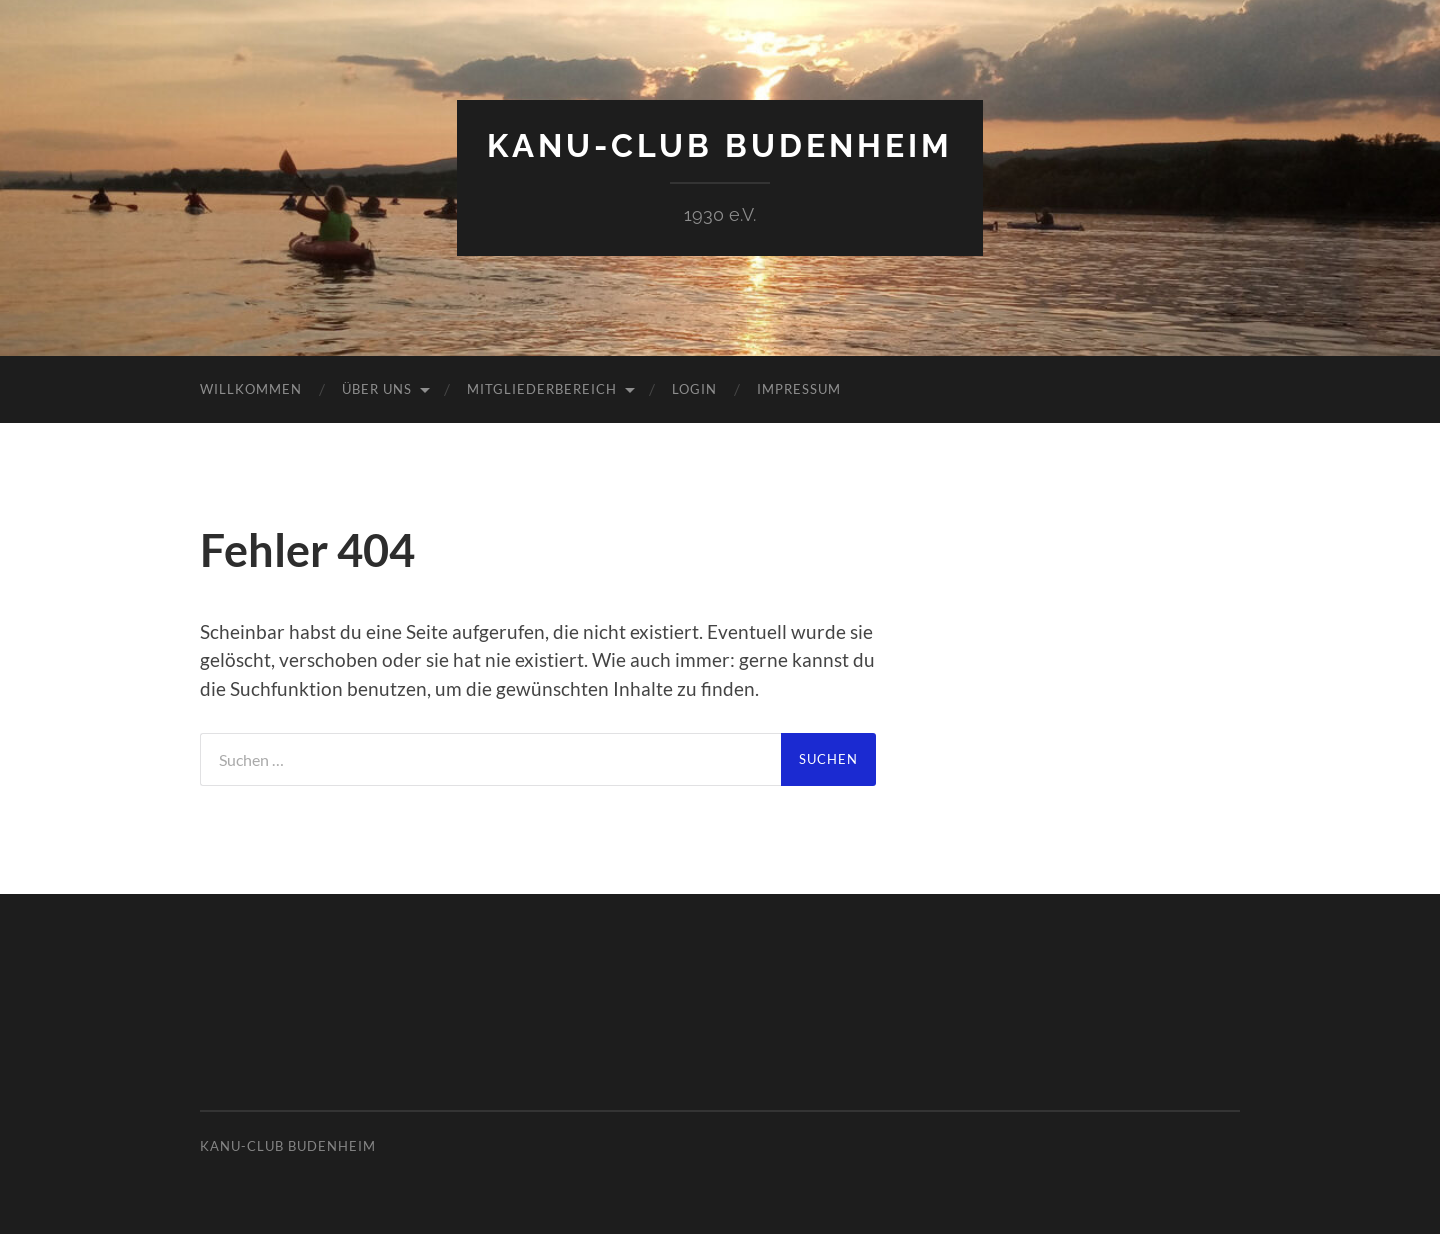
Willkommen (251, 389)
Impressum (799, 389)
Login (694, 389)
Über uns (377, 389)
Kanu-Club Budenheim (720, 145)
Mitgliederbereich (542, 389)
